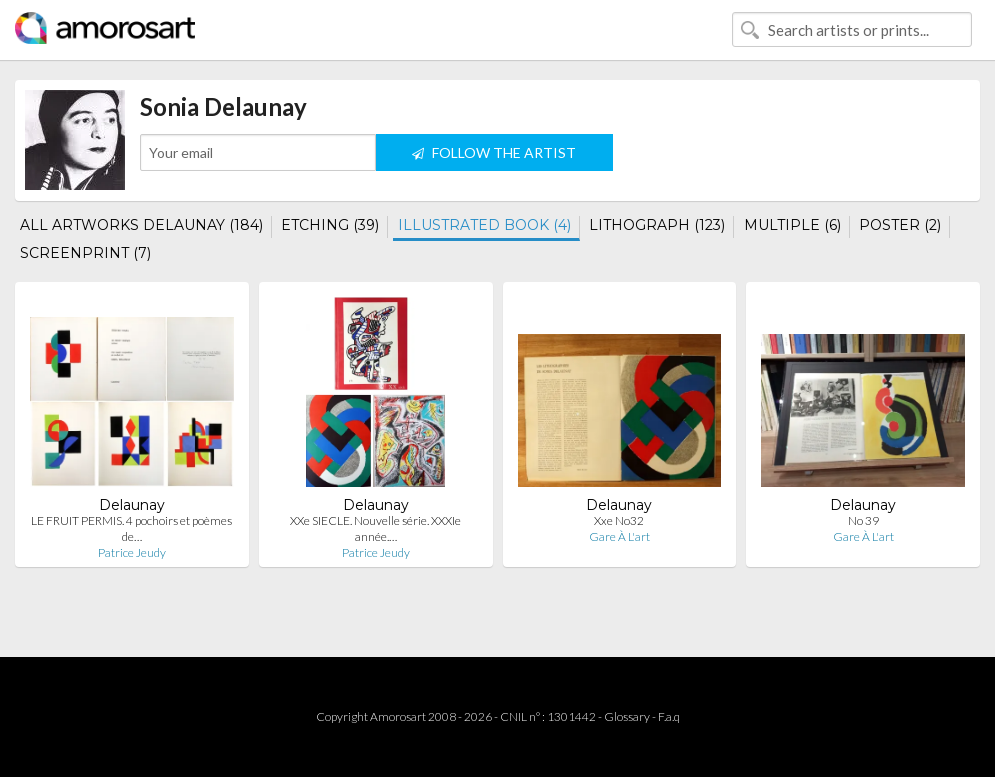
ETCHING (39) (330, 225)
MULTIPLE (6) (792, 225)
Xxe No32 (619, 520)
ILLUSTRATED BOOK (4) (484, 225)
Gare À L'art (619, 536)
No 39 (863, 520)
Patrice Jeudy (132, 552)
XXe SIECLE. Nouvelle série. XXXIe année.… (375, 528)
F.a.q (669, 716)
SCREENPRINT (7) (85, 253)
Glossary (627, 716)
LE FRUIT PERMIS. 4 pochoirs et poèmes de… (131, 528)
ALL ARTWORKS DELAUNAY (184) (141, 225)
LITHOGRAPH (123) (657, 225)
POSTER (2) (900, 225)
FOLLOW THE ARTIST (494, 152)
